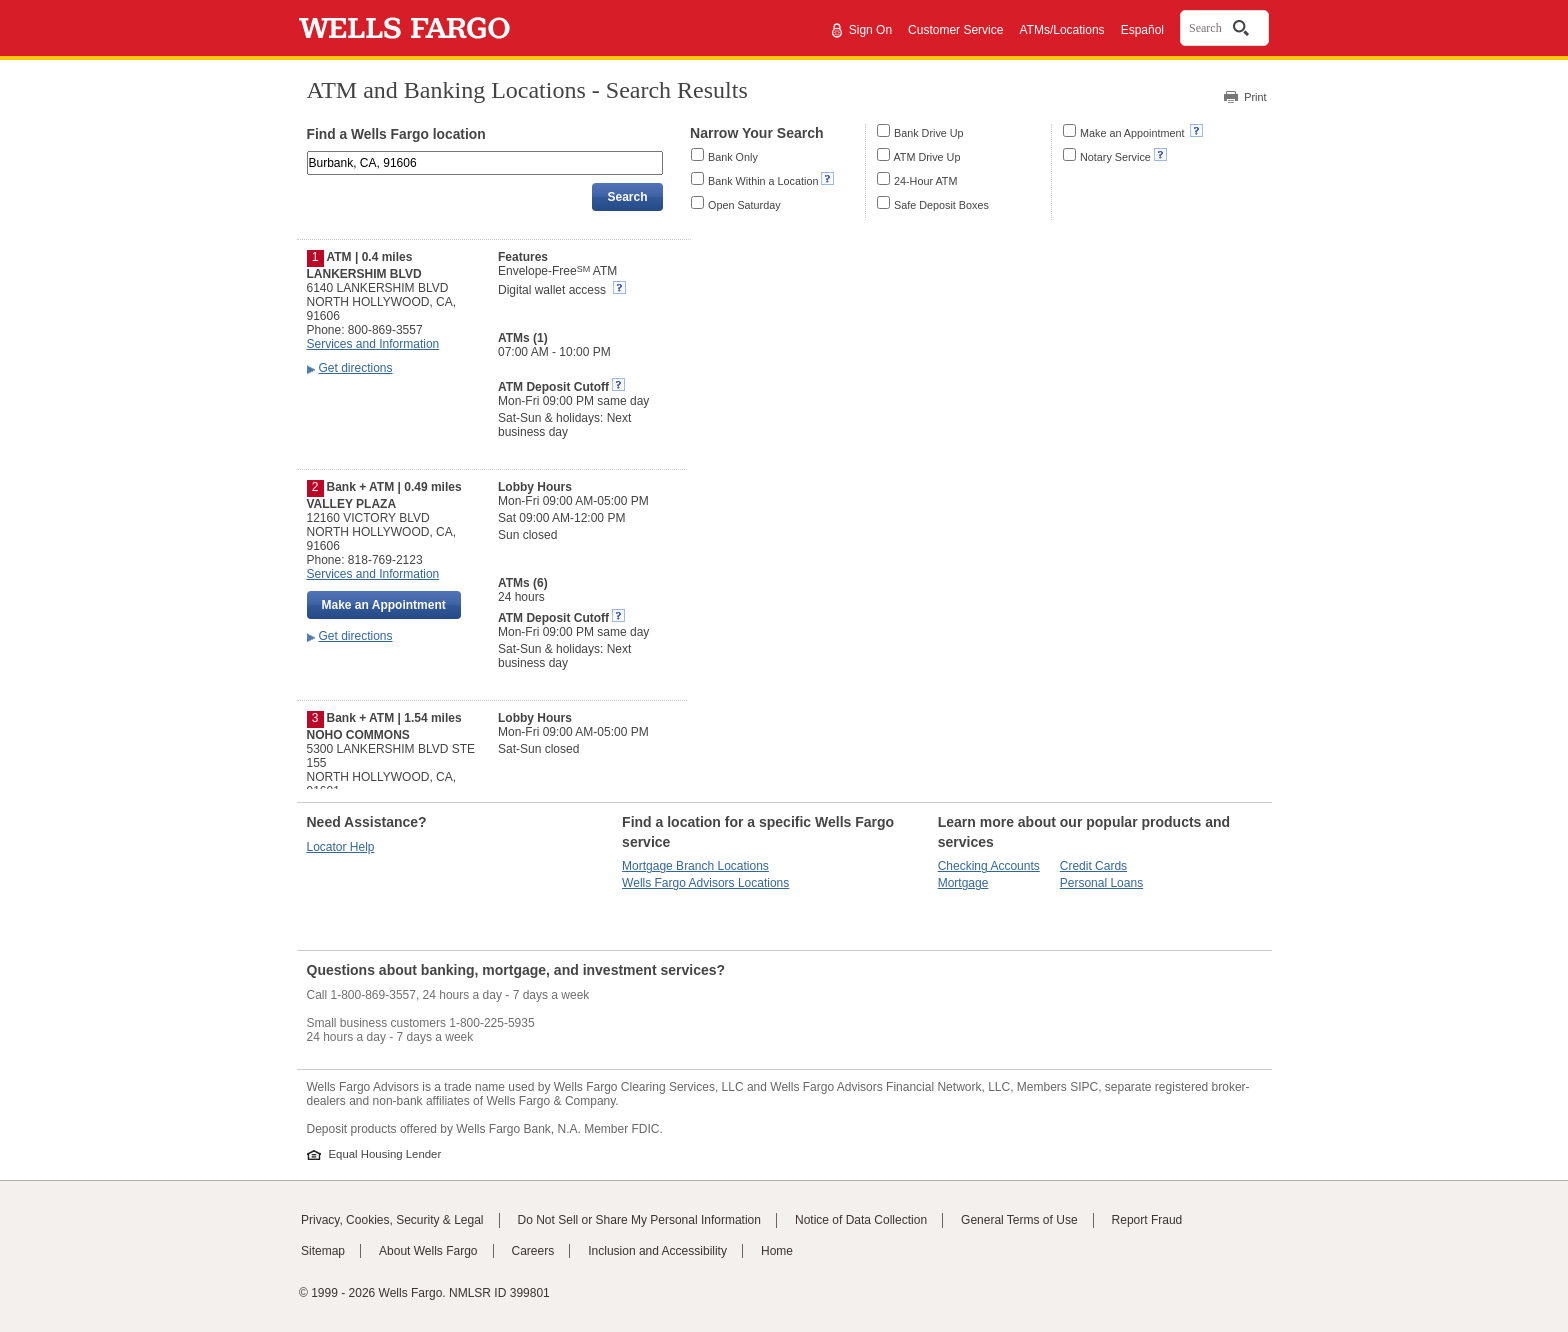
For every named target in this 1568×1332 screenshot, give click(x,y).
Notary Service (1115, 157)
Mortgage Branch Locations (695, 866)
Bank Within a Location (763, 181)
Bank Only (733, 157)
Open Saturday (744, 205)
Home (777, 1251)
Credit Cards (1093, 866)
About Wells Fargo (428, 1251)
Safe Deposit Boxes (941, 205)
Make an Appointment (1133, 133)
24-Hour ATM (925, 181)
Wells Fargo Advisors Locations (705, 883)
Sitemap (323, 1251)
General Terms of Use (1019, 1220)
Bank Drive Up (929, 133)
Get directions (356, 368)
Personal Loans (1101, 883)
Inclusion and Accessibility (657, 1251)
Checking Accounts (989, 866)
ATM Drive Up (926, 157)
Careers (533, 1251)
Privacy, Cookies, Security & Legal (392, 1220)
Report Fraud (1147, 1220)
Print (1255, 97)
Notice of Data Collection (861, 1220)
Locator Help (341, 847)
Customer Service (955, 30)
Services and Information (373, 344)
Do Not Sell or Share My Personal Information (639, 1220)
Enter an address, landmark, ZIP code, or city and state (309, 154)
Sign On (870, 30)
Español (1142, 30)
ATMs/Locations (1061, 30)
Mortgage (963, 883)
